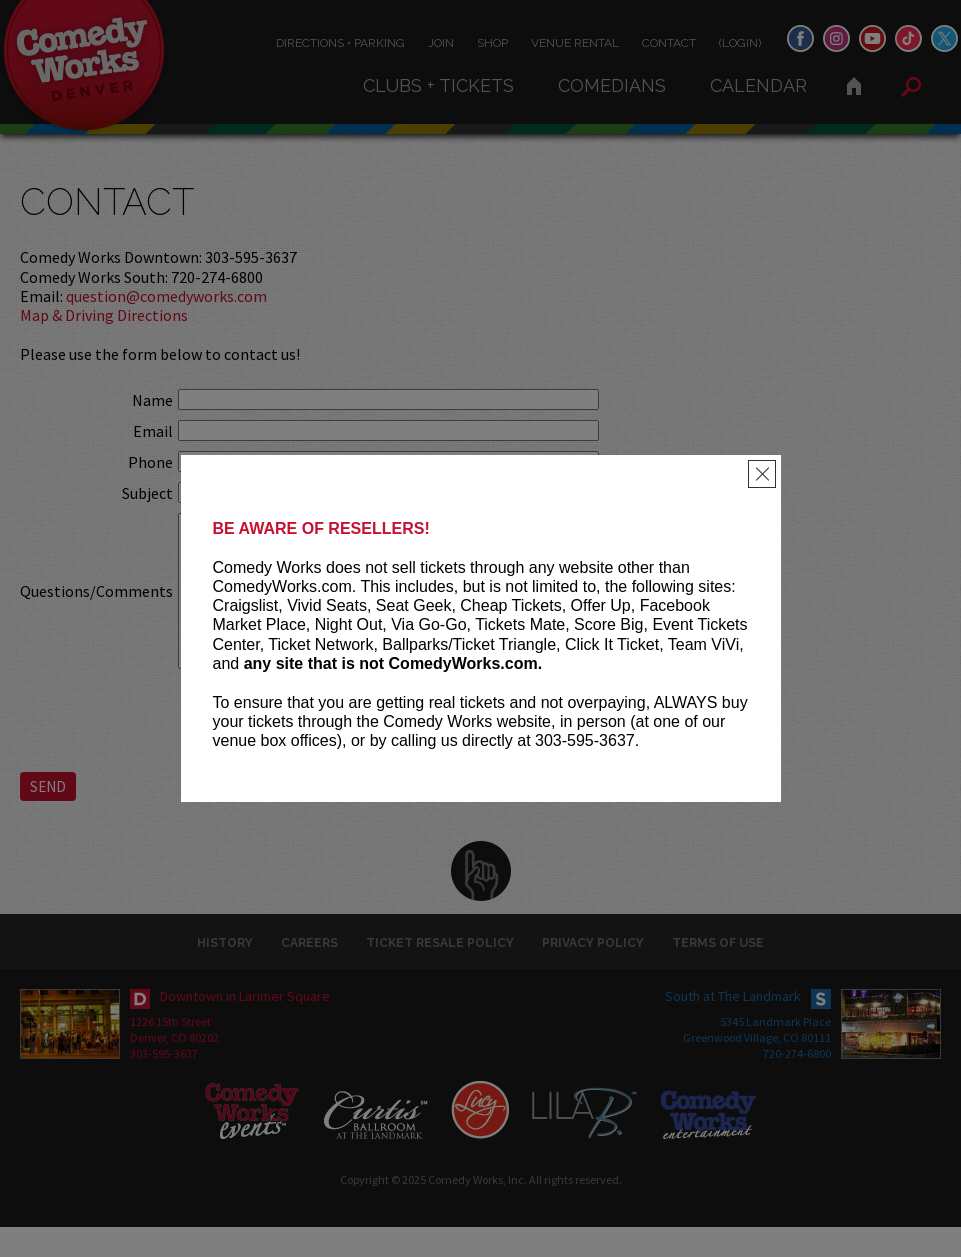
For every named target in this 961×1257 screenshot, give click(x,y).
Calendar (758, 85)
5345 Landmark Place (775, 1051)
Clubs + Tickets (438, 85)
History (225, 973)
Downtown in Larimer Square (245, 1026)
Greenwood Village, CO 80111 (757, 1067)
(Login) (740, 43)
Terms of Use (718, 973)
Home (854, 86)
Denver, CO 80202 (174, 1067)
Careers (309, 973)
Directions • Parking (340, 43)
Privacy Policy (593, 973)
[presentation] (330, 748)
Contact (669, 43)
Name (152, 400)
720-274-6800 (797, 1083)
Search (911, 87)
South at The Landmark (733, 1026)
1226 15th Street (170, 1051)
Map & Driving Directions (104, 315)
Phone (150, 462)
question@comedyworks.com (166, 296)
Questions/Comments (96, 606)
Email (153, 431)
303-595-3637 (164, 1083)
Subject (147, 493)
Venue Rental (575, 43)
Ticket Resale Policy (440, 973)
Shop (492, 43)
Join (441, 43)
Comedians (612, 85)
